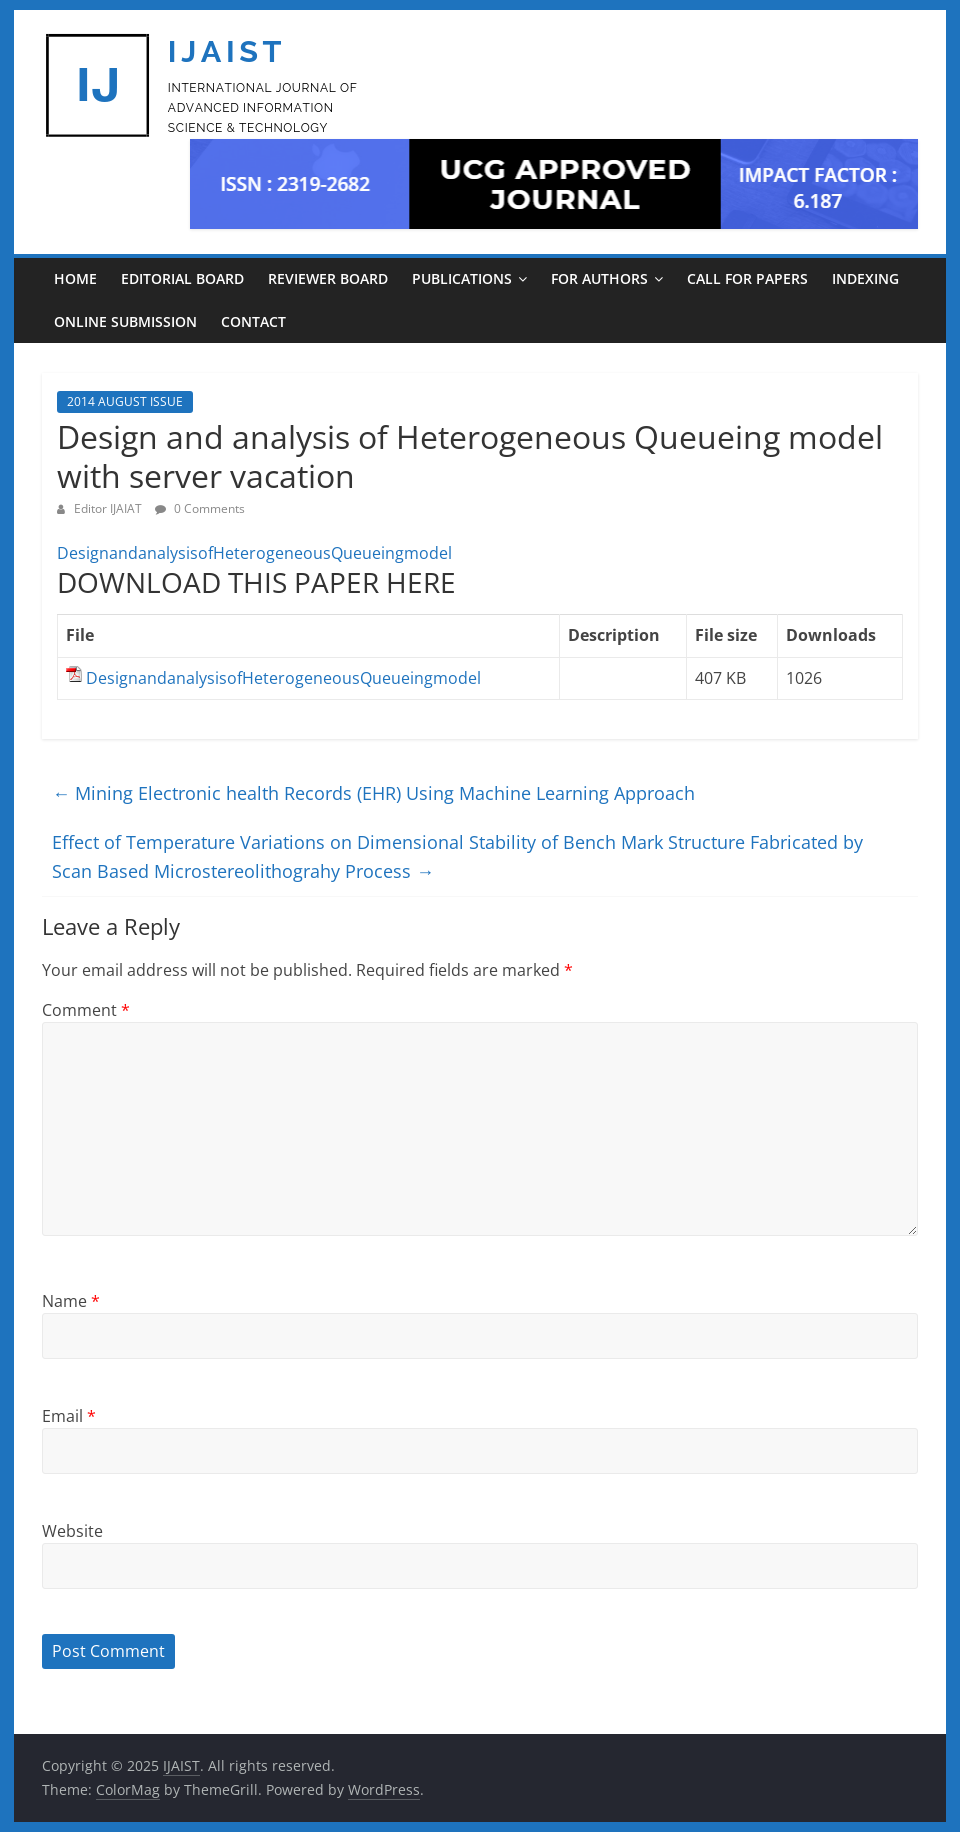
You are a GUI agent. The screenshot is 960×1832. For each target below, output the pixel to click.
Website (72, 1531)
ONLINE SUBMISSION (125, 321)
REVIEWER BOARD (328, 278)
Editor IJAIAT (109, 508)
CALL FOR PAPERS (747, 278)
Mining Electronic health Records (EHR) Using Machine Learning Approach (373, 793)
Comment (86, 1010)
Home (75, 278)
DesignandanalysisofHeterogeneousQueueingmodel (254, 553)
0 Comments (200, 508)
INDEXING (865, 278)
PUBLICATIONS (462, 278)
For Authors (599, 278)
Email (69, 1416)
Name (71, 1301)
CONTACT (253, 321)
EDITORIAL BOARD (182, 278)
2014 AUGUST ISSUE (125, 401)
